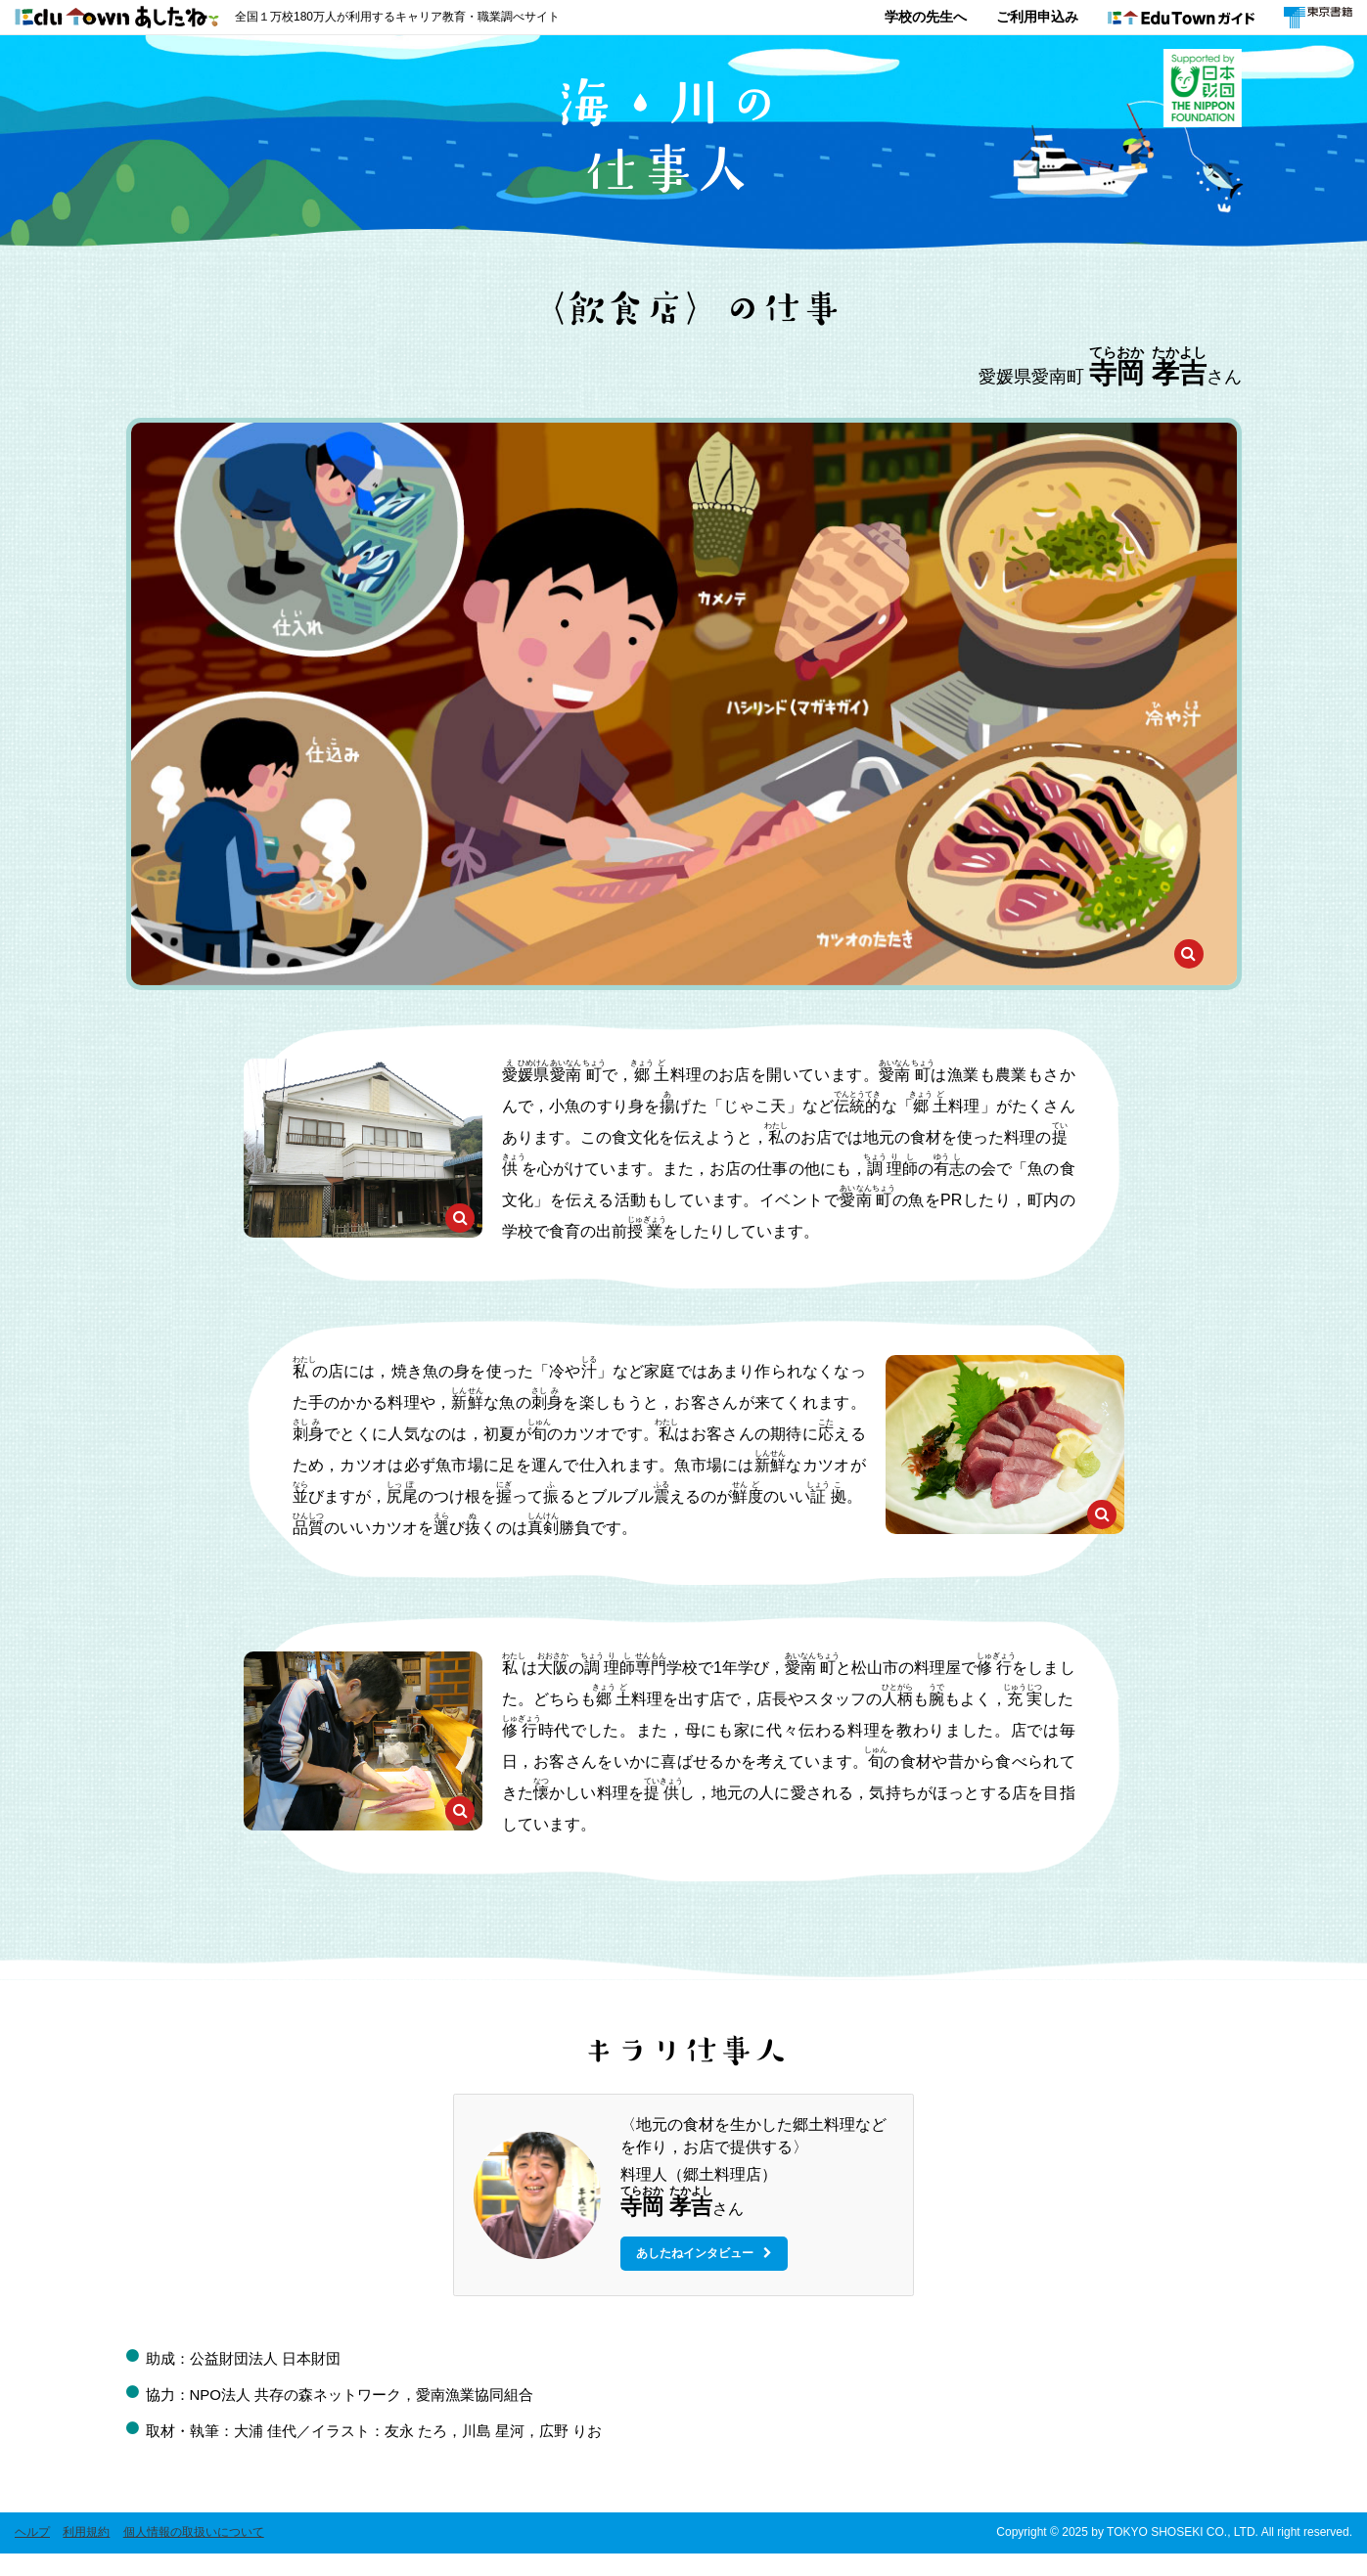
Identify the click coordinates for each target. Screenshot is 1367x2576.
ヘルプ (32, 2554)
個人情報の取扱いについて (193, 2554)
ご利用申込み (1037, 16)
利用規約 (86, 2554)
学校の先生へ (926, 16)
